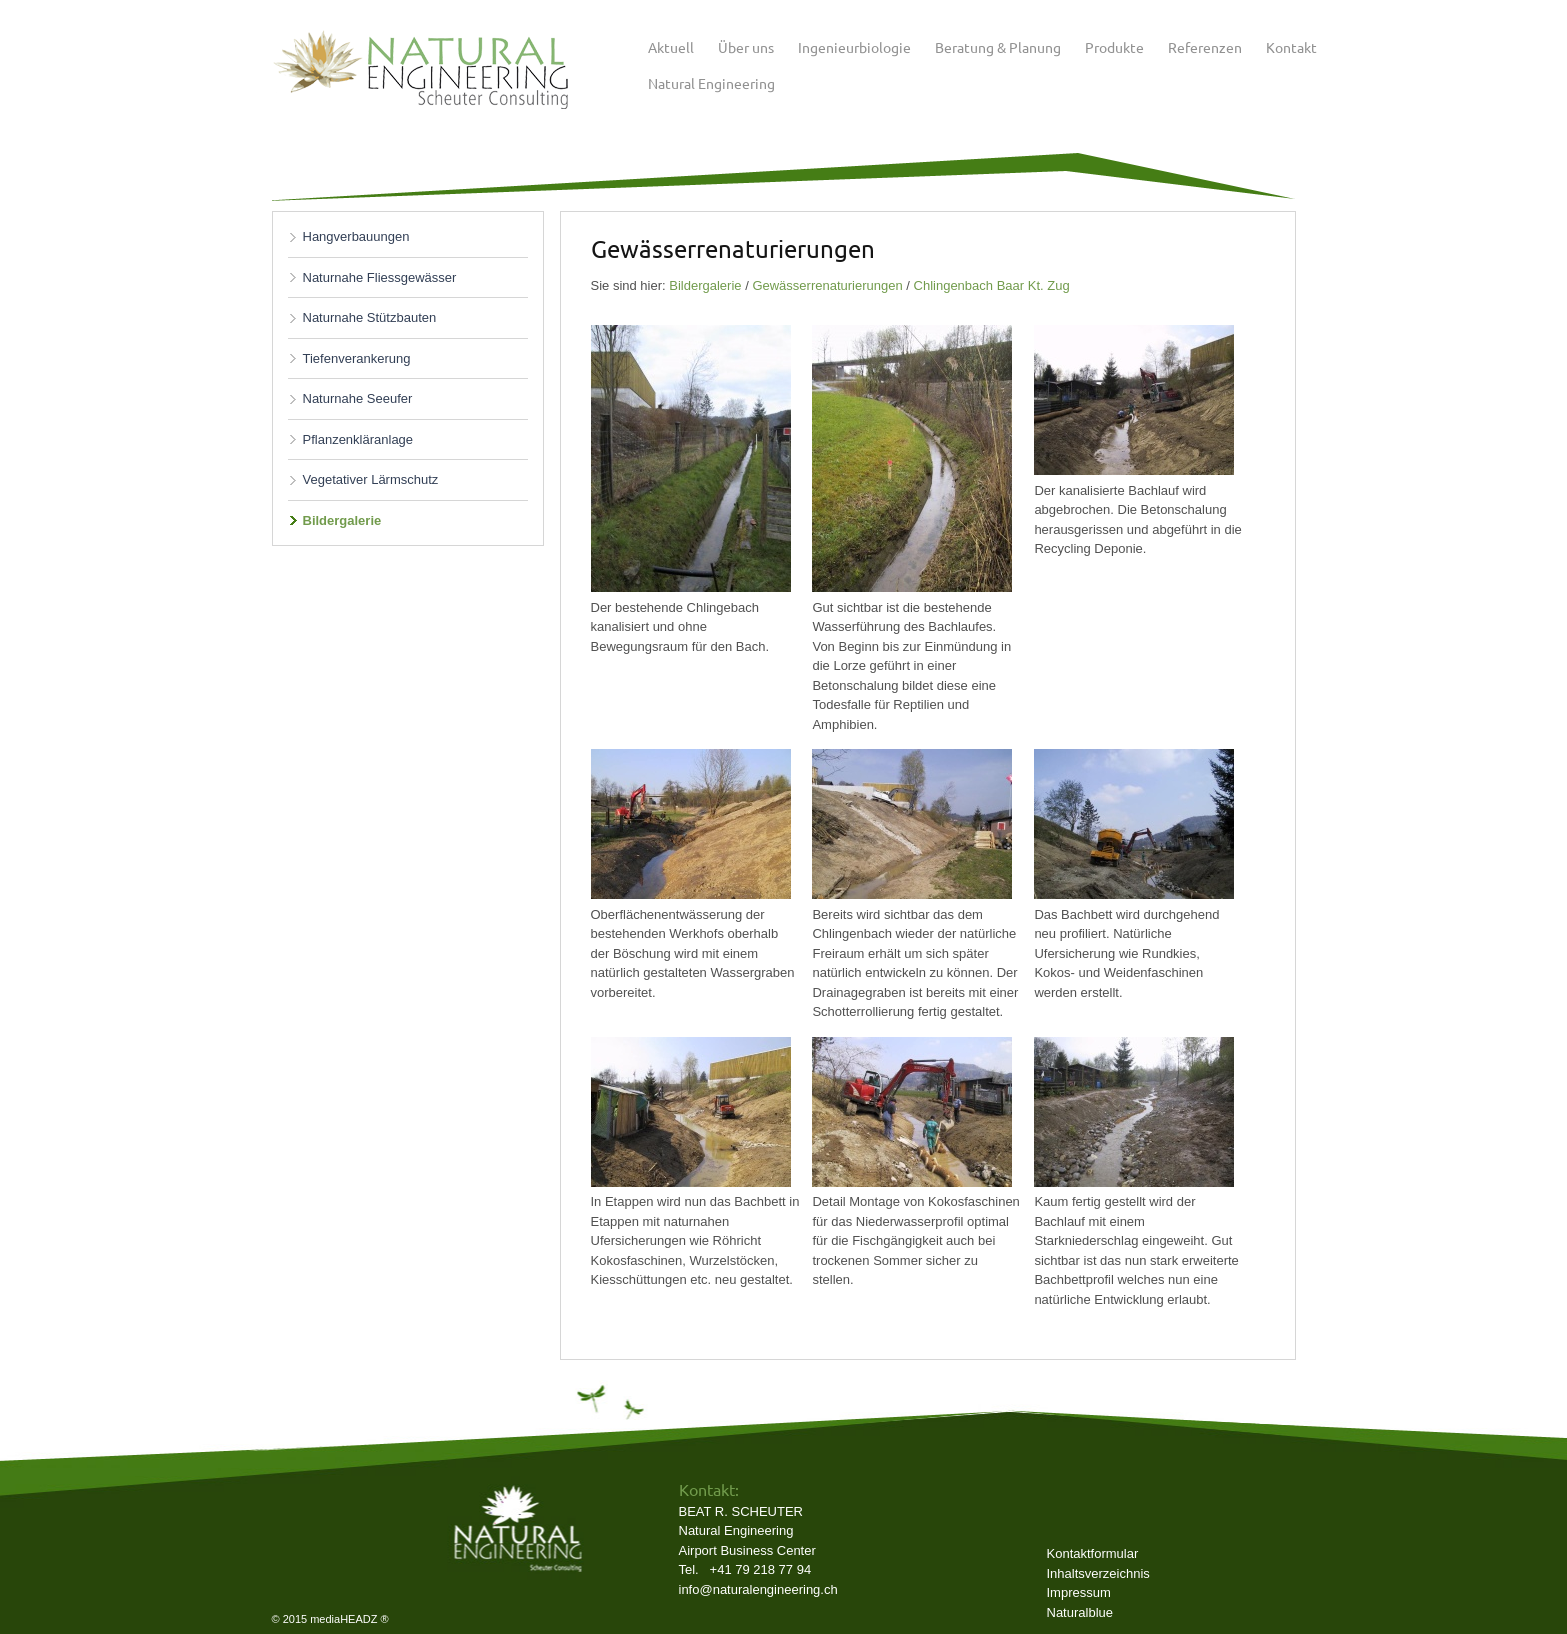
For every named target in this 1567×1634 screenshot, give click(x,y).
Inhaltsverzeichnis (1098, 1573)
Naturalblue (1080, 1612)
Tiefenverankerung (357, 358)
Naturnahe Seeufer (358, 398)
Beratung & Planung (998, 47)
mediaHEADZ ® (349, 1619)
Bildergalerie (342, 520)
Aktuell (671, 47)
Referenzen (1205, 47)
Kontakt (1291, 47)
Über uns (746, 47)
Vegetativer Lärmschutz (371, 479)
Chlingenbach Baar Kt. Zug (992, 285)
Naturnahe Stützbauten (370, 317)
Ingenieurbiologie (854, 47)
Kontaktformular (1093, 1553)
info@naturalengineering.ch (758, 1589)
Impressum (1079, 1592)
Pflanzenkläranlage (358, 439)
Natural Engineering (711, 83)
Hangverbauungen (356, 236)
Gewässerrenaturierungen (827, 285)
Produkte (1114, 47)
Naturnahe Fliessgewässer (380, 277)
